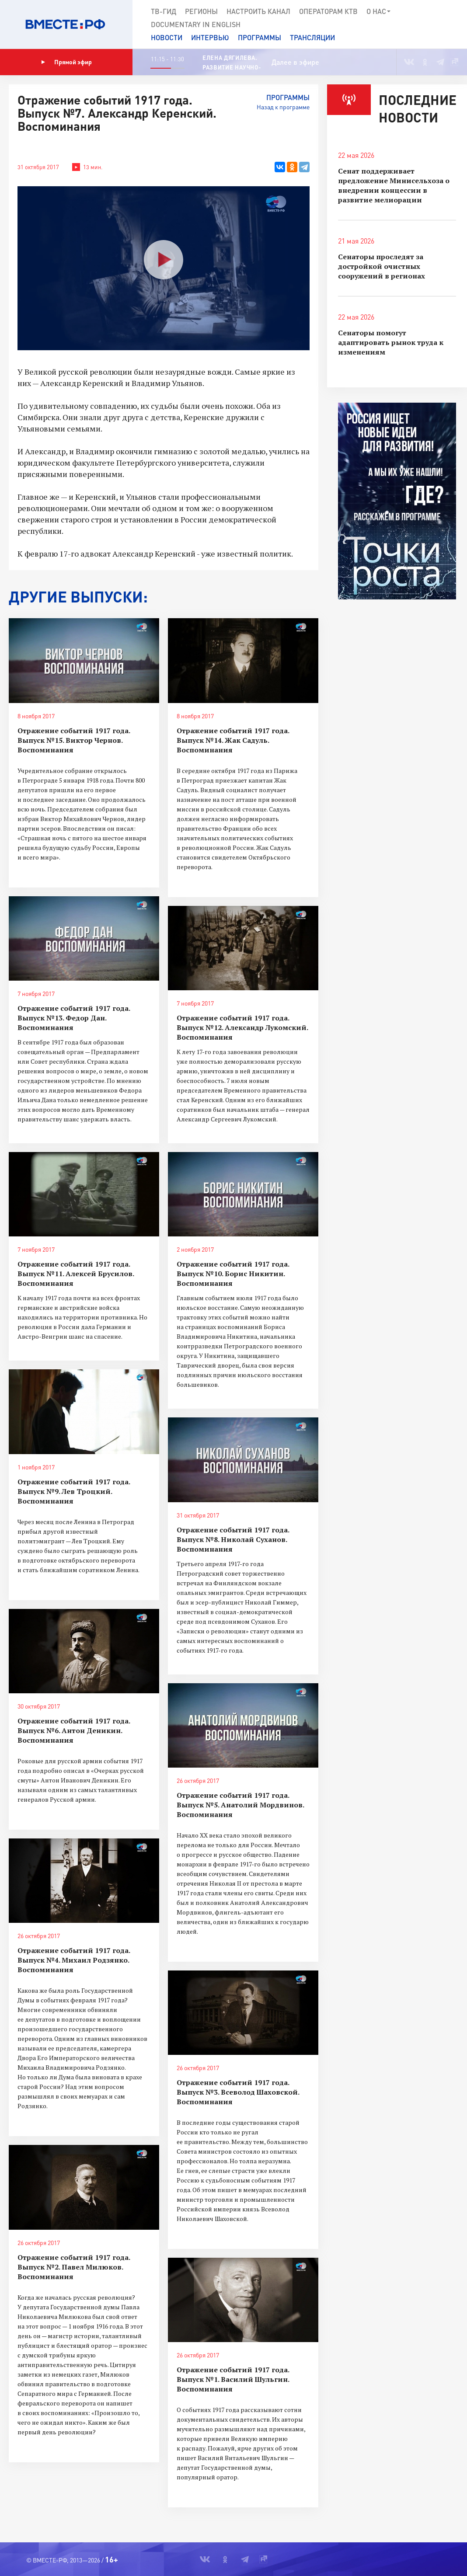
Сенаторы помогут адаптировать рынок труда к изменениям (390, 342)
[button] (455, 24)
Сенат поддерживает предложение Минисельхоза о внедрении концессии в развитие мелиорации (394, 185)
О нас (378, 11)
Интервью (210, 37)
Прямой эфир (66, 62)
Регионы (201, 11)
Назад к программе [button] (283, 107)
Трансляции (312, 37)
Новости (166, 37)
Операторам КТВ (328, 11)
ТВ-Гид (163, 11)
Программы (259, 37)
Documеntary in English (195, 24)
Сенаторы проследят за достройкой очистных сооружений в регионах (381, 266)
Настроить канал (258, 11)
